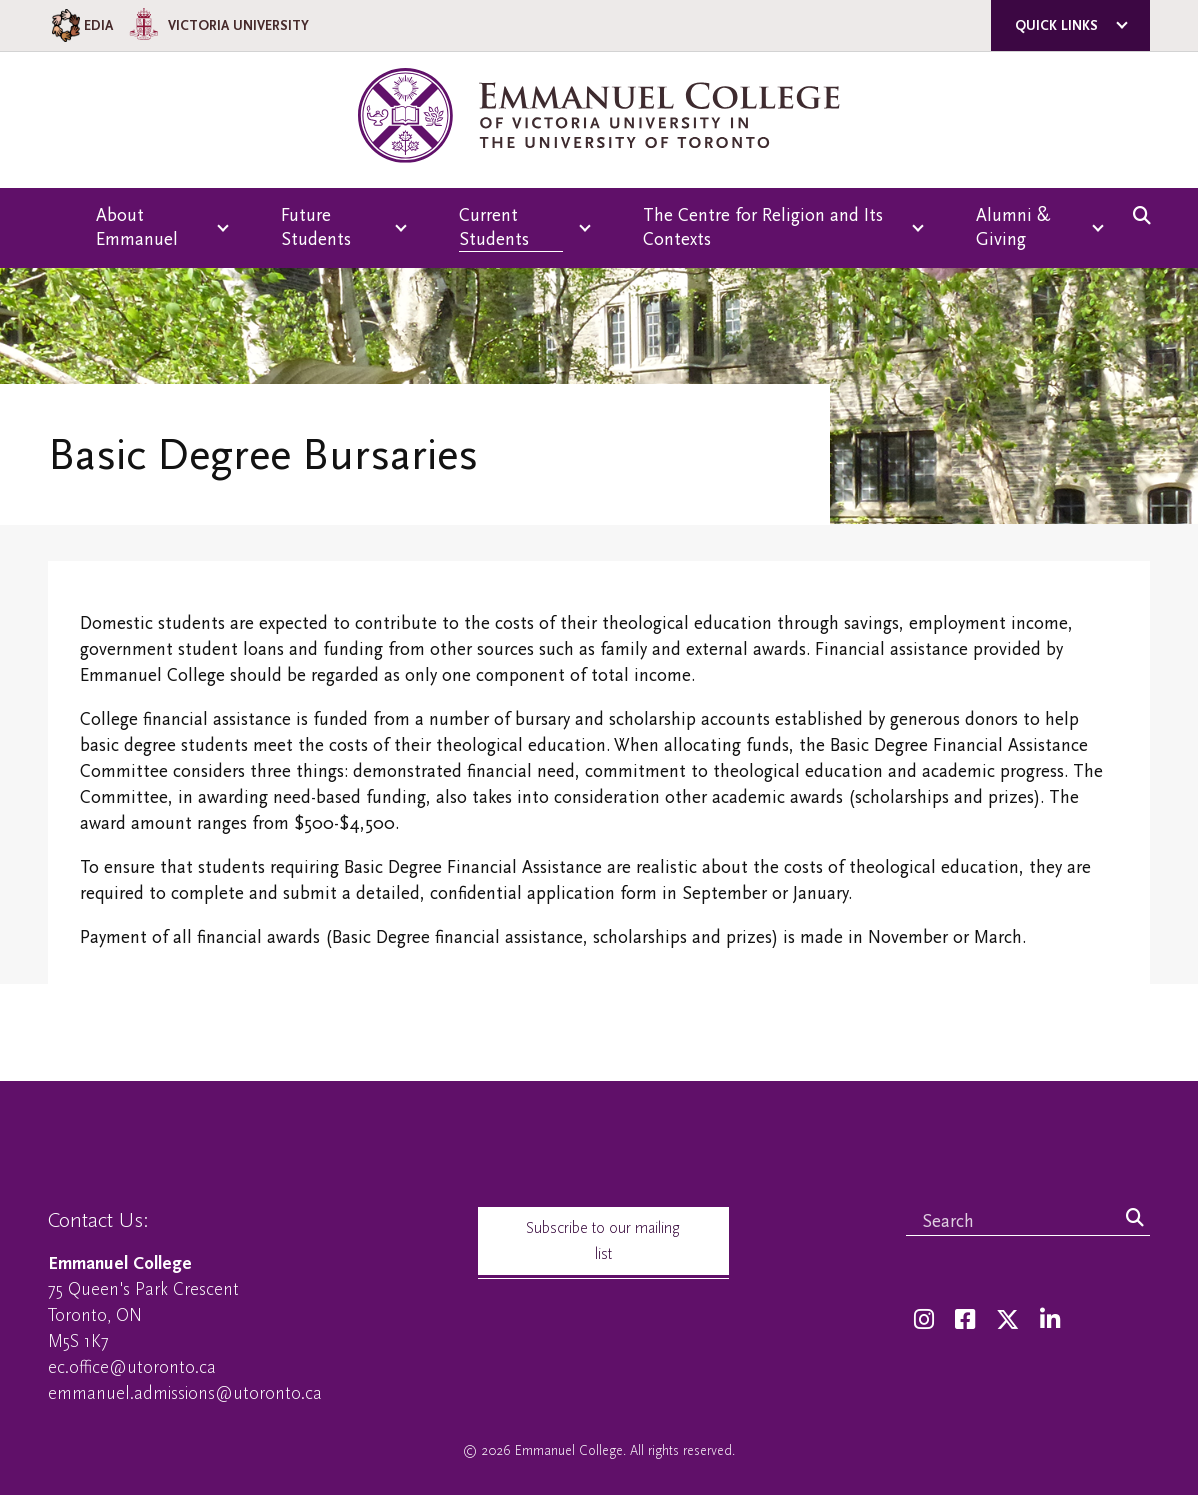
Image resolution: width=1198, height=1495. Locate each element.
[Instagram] (924, 1320)
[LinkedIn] (1050, 1320)
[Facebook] (965, 1320)
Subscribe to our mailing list (603, 1241)
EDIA (80, 25)
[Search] (1135, 1219)
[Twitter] (1007, 1320)
